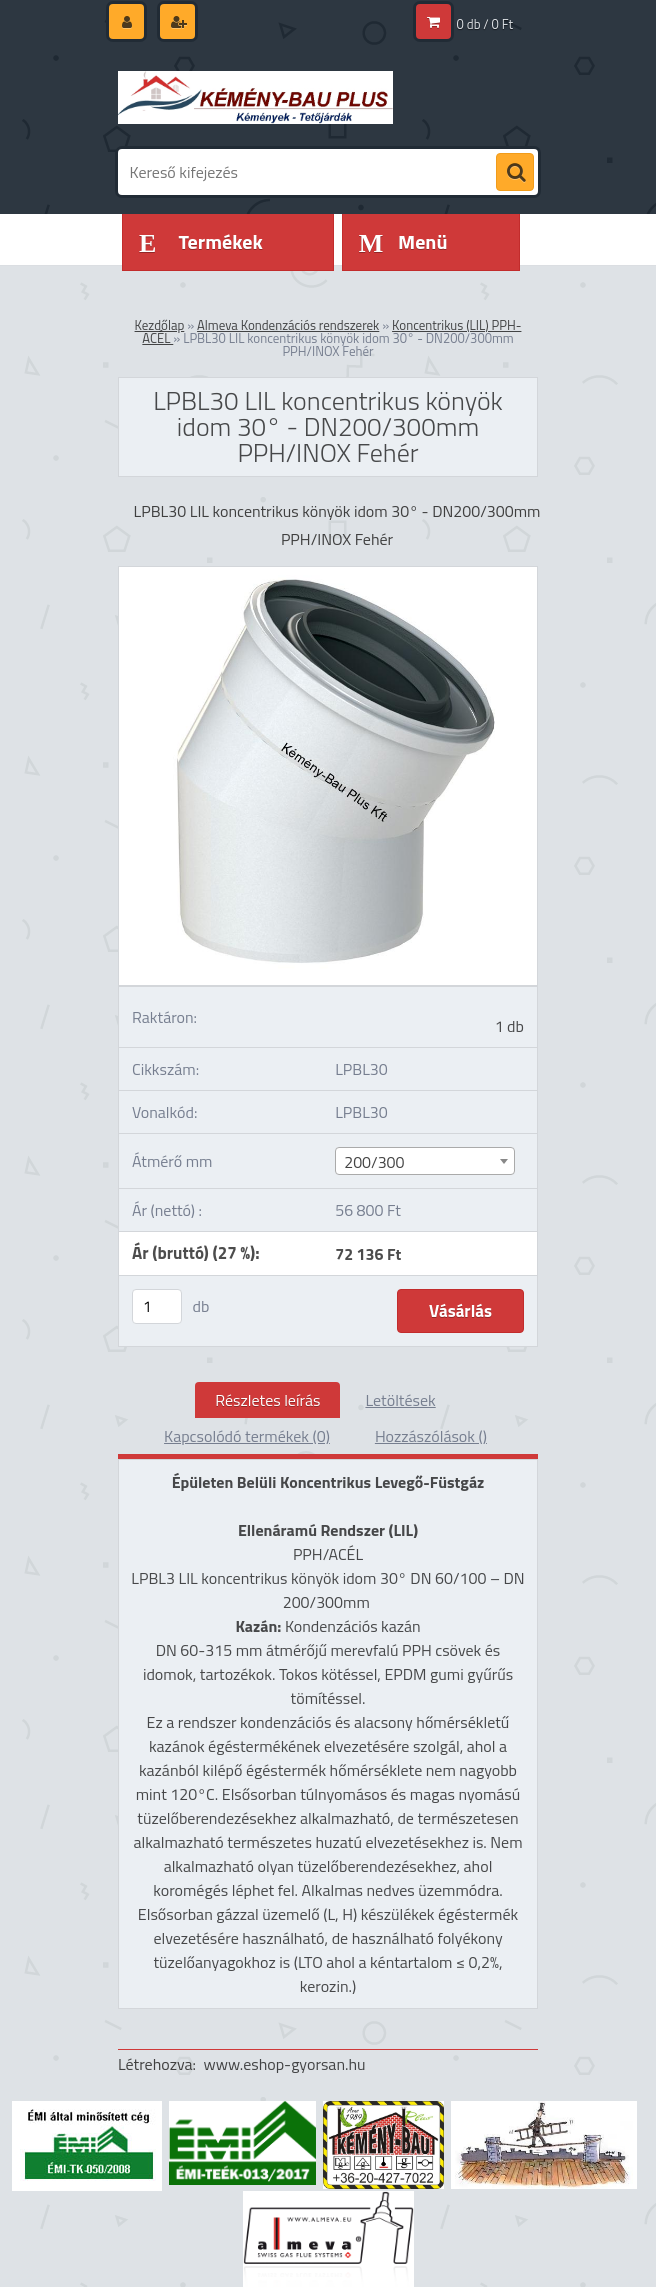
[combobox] (424, 1161)
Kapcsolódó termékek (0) (247, 1436)
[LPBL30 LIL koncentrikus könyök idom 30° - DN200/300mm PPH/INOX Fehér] (328, 575)
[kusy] (157, 1306)
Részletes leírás (267, 1400)
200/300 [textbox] (374, 1162)
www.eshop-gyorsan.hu (285, 2064)
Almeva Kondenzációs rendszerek (288, 325)
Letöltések (400, 1400)
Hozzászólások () (431, 1436)
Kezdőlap (160, 325)
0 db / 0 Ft (485, 24)
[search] (515, 173)
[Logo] (255, 97)
